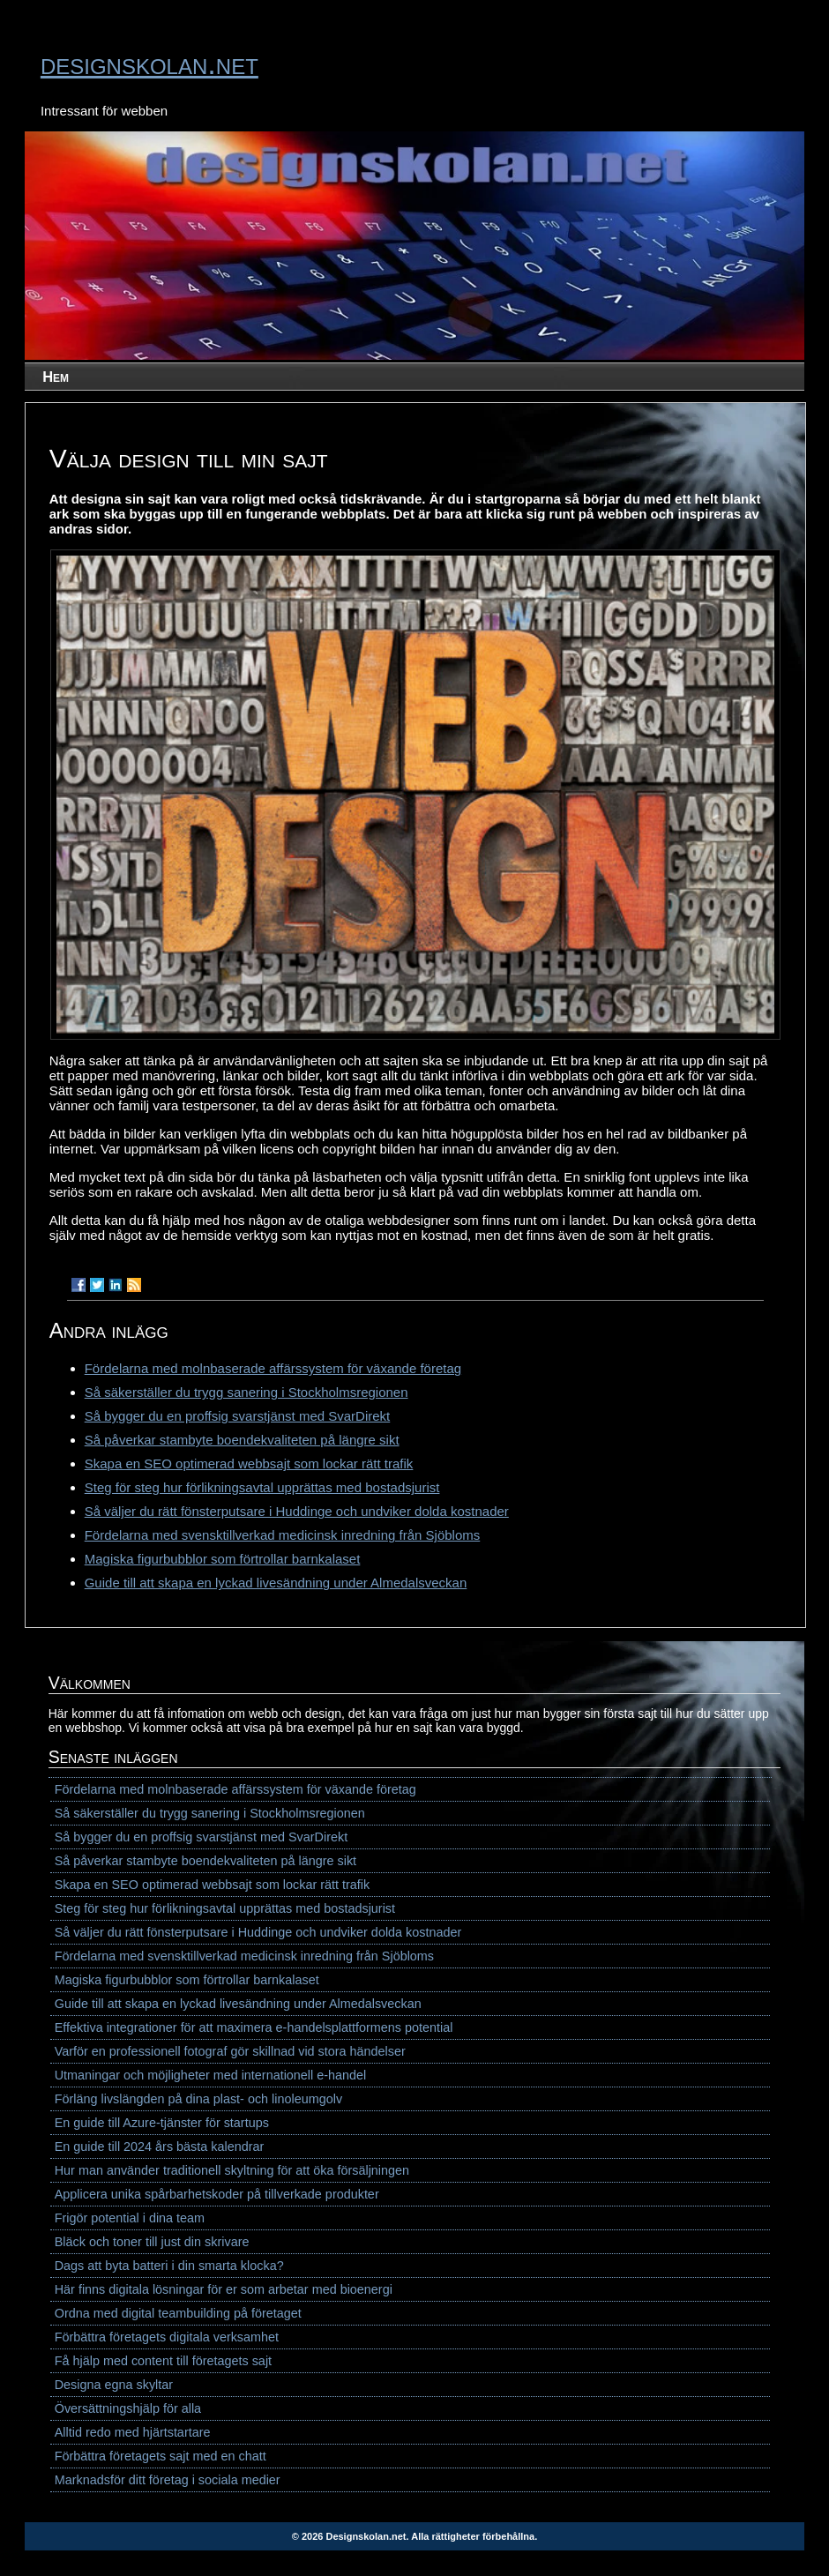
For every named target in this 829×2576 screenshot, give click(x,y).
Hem (55, 377)
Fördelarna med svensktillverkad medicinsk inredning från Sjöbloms (283, 1534)
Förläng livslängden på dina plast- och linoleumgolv (198, 2099)
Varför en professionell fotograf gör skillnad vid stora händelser (230, 2051)
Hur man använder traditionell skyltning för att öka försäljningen (232, 2170)
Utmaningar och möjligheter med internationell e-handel (211, 2075)
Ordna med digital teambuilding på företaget (178, 2313)
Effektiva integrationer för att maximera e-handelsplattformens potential (254, 2027)
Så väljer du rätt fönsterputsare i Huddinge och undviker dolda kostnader (297, 1511)
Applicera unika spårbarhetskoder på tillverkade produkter (217, 2194)
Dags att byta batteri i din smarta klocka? (169, 2266)
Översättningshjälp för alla (128, 2408)
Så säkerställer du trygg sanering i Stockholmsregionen (246, 1392)
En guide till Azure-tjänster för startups (162, 2123)
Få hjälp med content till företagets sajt (163, 2361)
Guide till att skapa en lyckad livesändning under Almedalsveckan (276, 1582)
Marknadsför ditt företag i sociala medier (167, 2480)
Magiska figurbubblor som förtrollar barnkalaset (223, 1558)
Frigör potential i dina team (130, 2218)
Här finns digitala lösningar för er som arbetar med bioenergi (223, 2289)
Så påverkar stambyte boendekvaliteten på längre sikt (242, 1439)
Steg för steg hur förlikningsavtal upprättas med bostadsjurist (262, 1487)
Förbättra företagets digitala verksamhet (167, 2337)
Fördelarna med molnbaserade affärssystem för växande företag (273, 1368)
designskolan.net (149, 63)
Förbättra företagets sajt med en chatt (160, 2456)
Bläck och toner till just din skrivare (152, 2242)
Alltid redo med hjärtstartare (133, 2432)
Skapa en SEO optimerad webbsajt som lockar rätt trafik (249, 1463)
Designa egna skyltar (114, 2385)
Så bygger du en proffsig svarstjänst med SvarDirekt (238, 1415)
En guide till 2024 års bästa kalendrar (160, 2146)
